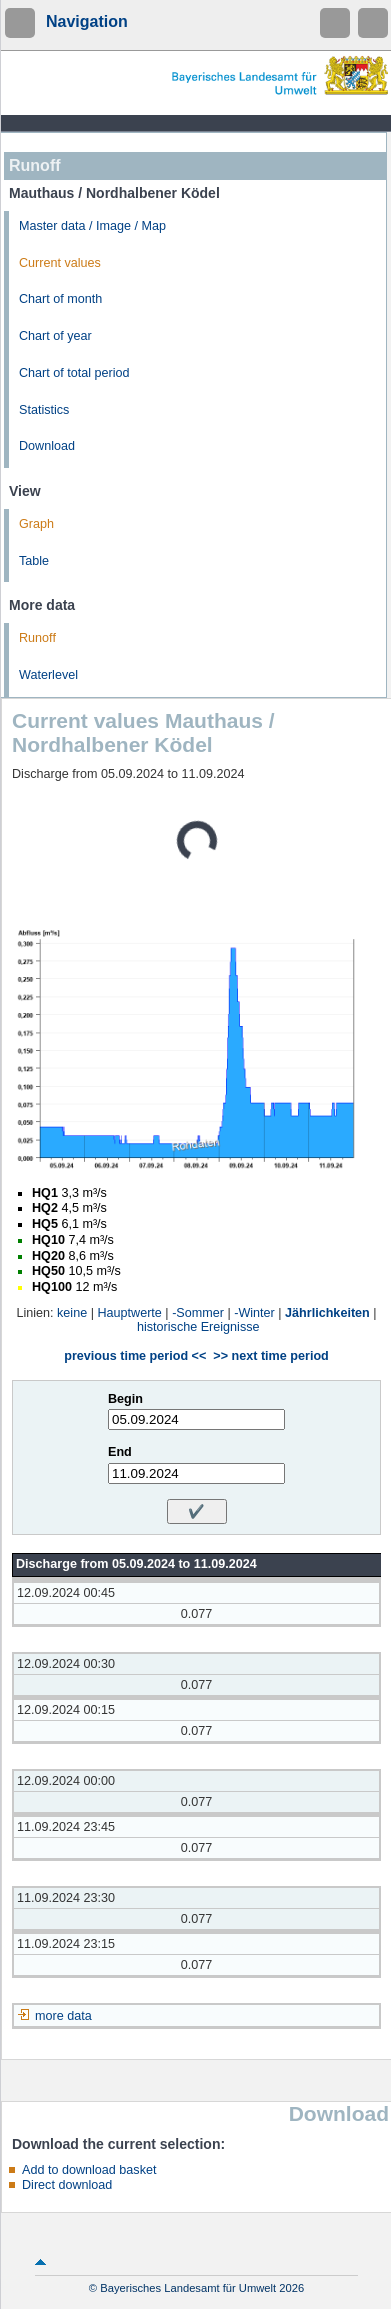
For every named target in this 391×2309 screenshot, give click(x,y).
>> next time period (270, 1356)
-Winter (254, 1313)
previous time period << (135, 1356)
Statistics (44, 410)
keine (72, 1313)
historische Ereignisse (198, 1327)
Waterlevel (48, 675)
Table (34, 561)
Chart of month (60, 299)
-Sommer (198, 1313)
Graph (36, 524)
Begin (125, 1399)
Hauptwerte (129, 1313)
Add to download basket (89, 2170)
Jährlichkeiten (327, 1313)
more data (63, 2016)
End (120, 1452)
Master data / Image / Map (92, 226)
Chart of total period (74, 373)
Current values (60, 263)
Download (47, 446)
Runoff (37, 638)
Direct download (67, 2185)
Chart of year (55, 336)
